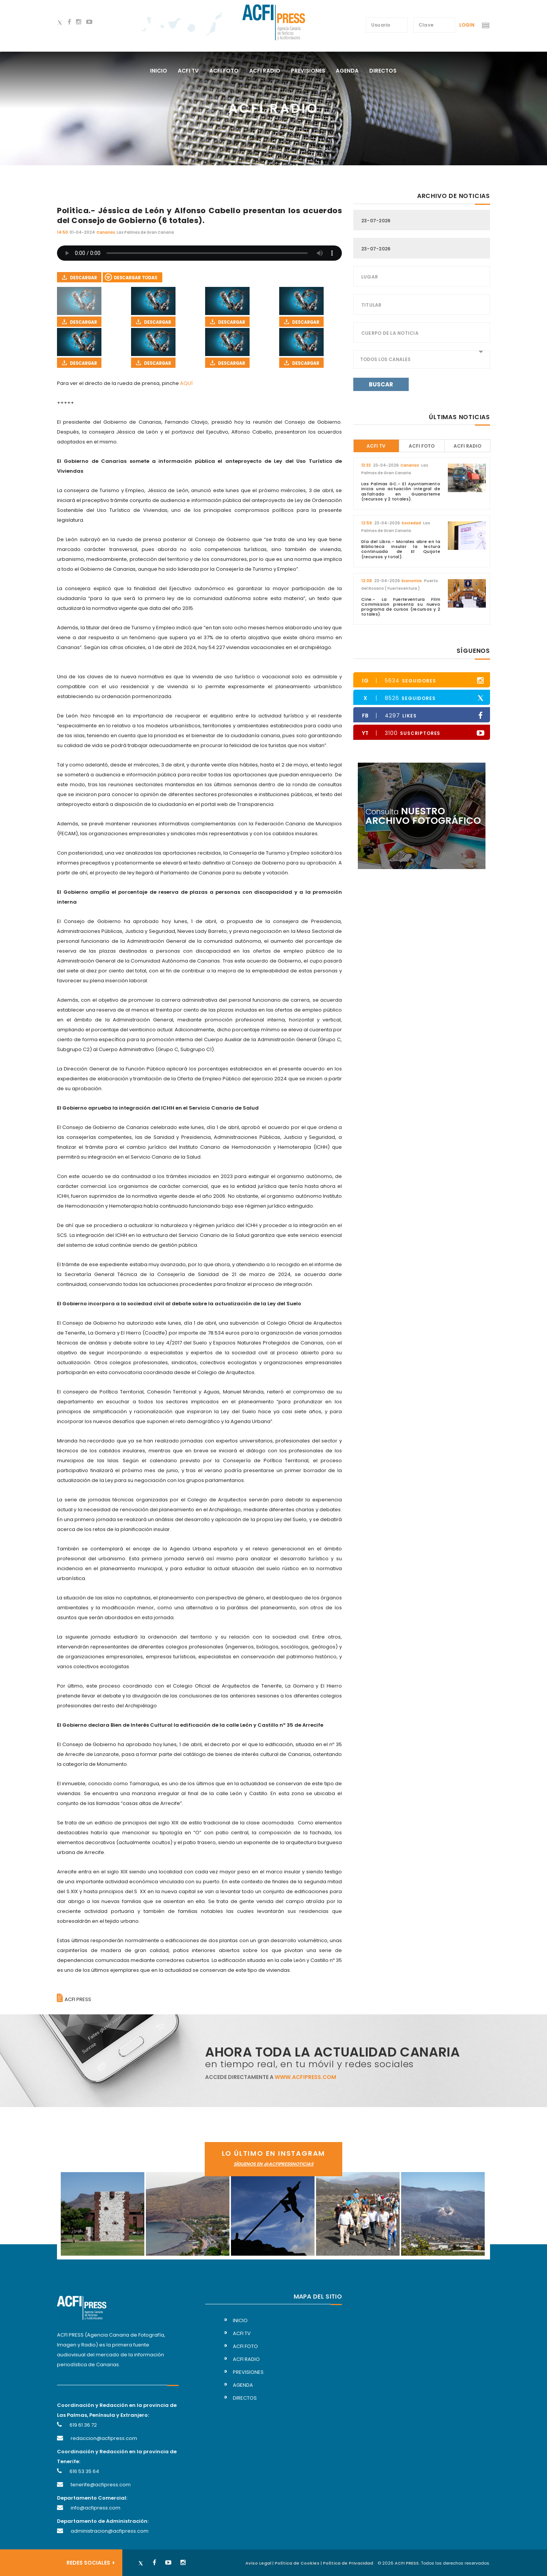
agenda (347, 70)
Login (466, 25)
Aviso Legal (258, 2563)
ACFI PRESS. (407, 2563)
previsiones (308, 70)
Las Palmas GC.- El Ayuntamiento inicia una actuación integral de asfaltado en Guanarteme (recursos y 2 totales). (400, 491)
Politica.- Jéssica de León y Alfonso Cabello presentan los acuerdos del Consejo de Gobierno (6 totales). (199, 215)
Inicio (158, 70)
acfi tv (188, 70)
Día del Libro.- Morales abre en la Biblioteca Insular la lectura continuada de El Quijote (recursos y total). (400, 549)
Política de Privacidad (348, 2563)
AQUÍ (186, 383)
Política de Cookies (297, 2563)
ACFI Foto (422, 446)
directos (383, 70)
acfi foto (224, 70)
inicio (240, 2320)
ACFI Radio (467, 446)
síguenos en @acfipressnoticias (273, 2164)
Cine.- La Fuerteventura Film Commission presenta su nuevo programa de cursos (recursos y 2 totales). (400, 606)
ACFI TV (376, 446)
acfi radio (264, 70)
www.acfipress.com (305, 2077)
